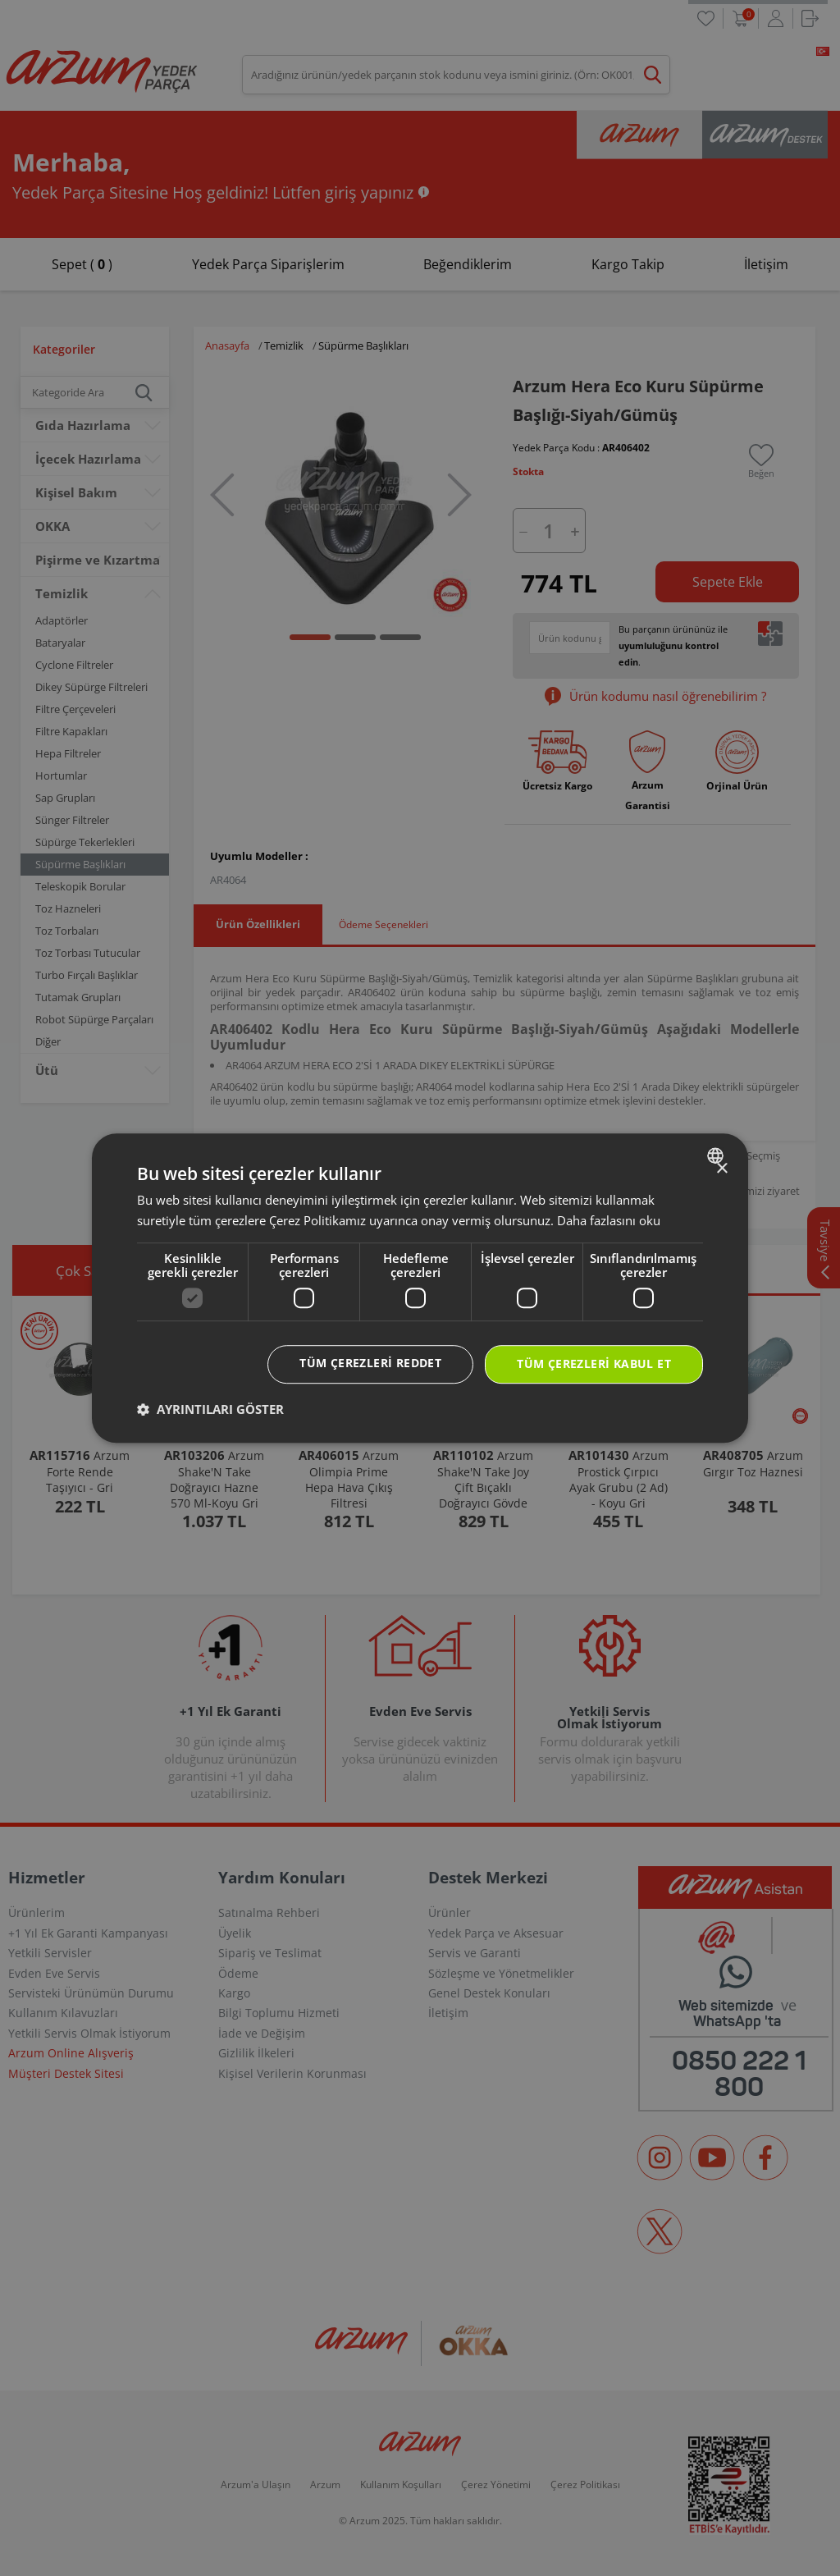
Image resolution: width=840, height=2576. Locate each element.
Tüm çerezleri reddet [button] (370, 1363)
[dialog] (420, 1288)
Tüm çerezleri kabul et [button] (594, 1364)
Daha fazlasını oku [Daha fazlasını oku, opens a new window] (608, 1220)
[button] (210, 1409)
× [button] (721, 1169)
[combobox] (717, 1155)
